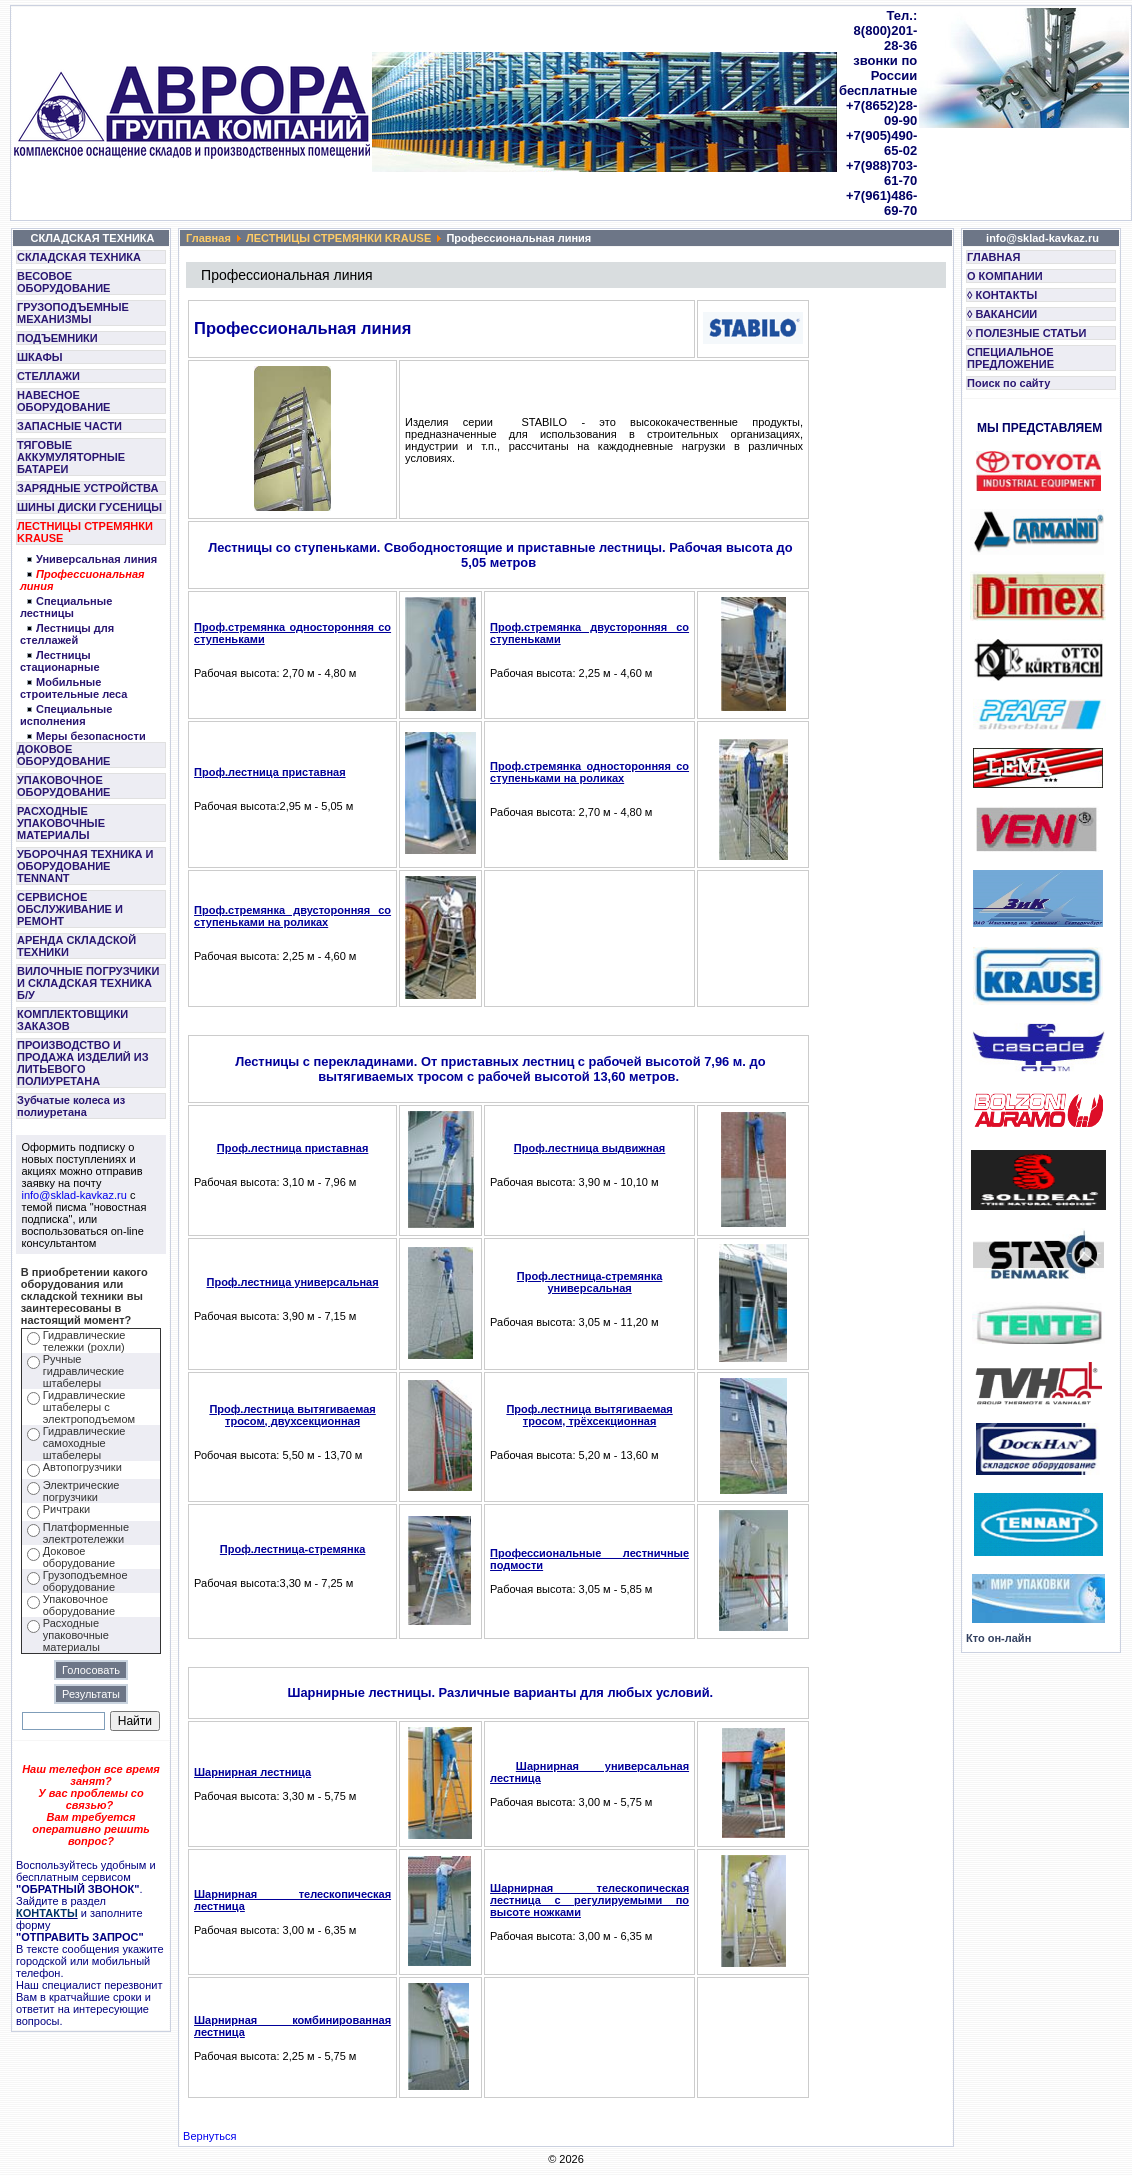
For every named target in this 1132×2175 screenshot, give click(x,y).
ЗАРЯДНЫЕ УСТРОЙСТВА (87, 488)
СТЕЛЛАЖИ (48, 376)
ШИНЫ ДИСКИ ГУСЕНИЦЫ (89, 507)
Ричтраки (66, 1509)
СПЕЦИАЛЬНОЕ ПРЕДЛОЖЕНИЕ (1010, 358)
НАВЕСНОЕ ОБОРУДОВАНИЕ (63, 401)
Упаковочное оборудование (79, 1605)
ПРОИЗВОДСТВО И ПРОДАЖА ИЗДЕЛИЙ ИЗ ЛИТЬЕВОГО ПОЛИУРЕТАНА (83, 1063)
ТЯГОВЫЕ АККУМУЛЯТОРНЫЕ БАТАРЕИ (71, 457)
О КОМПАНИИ (1005, 276)
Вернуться (209, 2136)
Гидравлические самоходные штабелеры (84, 1443)
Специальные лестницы (66, 607)
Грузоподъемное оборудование (85, 1581)
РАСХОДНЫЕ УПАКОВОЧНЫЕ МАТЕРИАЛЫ (61, 823)
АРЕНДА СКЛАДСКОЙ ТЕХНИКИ (76, 946)
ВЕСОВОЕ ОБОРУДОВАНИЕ (63, 282)
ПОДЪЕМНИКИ (57, 338)
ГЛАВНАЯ (993, 257)
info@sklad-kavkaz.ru (74, 1195)
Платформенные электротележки (86, 1533)
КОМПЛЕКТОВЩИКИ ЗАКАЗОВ (72, 1020)
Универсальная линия (96, 559)
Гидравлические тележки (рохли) (84, 1341)
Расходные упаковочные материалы (76, 1635)
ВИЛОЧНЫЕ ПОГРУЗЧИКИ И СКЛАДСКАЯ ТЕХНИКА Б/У (88, 983)
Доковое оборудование (79, 1557)
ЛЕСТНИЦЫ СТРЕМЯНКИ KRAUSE (85, 532)
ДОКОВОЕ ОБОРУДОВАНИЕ (63, 755)
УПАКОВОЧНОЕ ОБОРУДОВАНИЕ (63, 786)
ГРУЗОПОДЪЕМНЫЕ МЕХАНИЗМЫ (73, 313)
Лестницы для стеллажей (67, 634)
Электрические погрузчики (81, 1491)
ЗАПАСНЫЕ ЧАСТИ (69, 426)
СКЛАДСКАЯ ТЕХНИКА (79, 257)
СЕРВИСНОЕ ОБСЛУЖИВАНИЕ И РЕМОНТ (70, 909)
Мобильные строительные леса (73, 688)
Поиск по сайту (1008, 383)
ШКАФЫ (40, 357)
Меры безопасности (91, 736)
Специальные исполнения (66, 715)
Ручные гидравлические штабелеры (83, 1371)
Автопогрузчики (82, 1467)
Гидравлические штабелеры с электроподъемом (89, 1407)
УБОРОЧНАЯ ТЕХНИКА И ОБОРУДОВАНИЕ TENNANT (85, 866)
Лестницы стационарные (60, 661)
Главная (208, 238)
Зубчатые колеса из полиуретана (71, 1106)
